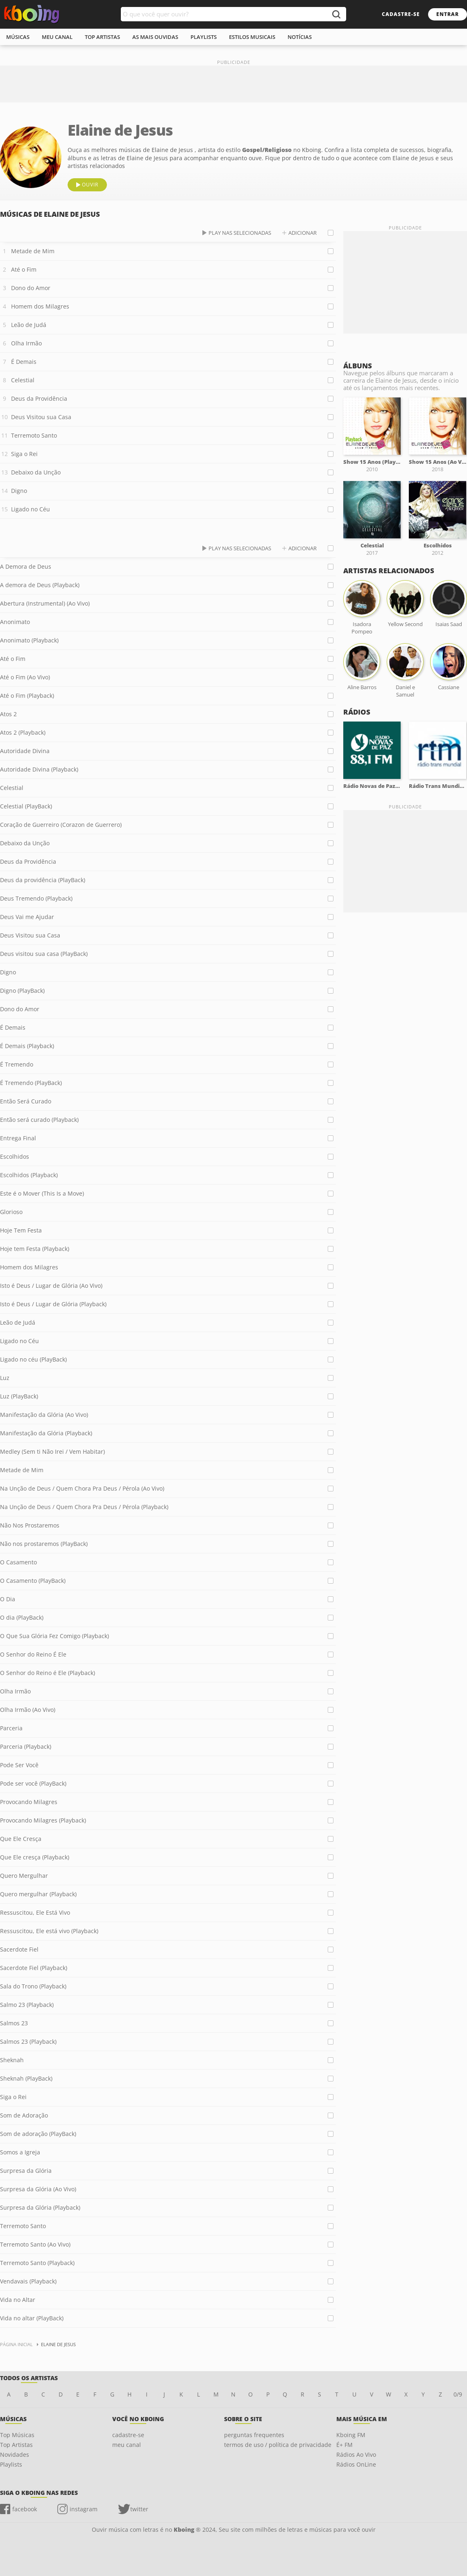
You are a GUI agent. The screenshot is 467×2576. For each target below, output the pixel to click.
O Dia (7, 1599)
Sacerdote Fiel (19, 1949)
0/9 (457, 2394)
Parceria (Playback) (25, 1746)
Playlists (11, 2464)
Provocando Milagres (28, 1802)
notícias (300, 37)
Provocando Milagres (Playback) (43, 1820)
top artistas (102, 37)
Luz (4, 1378)
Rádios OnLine (356, 2464)
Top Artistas (16, 2445)
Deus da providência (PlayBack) (42, 880)
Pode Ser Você (19, 1765)
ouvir (90, 184)
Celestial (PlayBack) (26, 806)
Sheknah (12, 2060)
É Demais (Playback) (27, 1046)
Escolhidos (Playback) (29, 1175)
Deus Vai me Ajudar (27, 917)
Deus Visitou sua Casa (41, 417)
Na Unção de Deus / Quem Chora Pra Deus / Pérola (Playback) (84, 1507)
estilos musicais (252, 37)
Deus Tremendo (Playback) (36, 898)
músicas (17, 37)
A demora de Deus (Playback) (39, 585)
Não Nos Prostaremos (29, 1525)
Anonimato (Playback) (29, 640)
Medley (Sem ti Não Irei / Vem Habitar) (52, 1451)
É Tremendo (16, 1064)
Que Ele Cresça (20, 1839)
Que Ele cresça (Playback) (34, 1857)
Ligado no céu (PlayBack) (33, 1359)
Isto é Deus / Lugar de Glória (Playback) (53, 1304)
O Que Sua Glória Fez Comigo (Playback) (54, 1636)
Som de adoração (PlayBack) (38, 2134)
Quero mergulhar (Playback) (38, 1894)
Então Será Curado (25, 1101)
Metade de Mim (32, 251)
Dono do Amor (30, 288)
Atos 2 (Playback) (22, 732)
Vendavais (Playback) (28, 2281)
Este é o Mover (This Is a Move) (42, 1193)
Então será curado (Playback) (39, 1119)
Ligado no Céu (30, 509)
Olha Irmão (26, 343)
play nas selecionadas (240, 232)
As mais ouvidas (155, 37)
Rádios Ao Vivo (356, 2454)
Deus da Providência (39, 398)
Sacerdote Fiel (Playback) (33, 1968)
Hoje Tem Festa (21, 1230)
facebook (24, 2509)
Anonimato (15, 622)
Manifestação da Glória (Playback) (46, 1433)
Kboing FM (350, 2435)
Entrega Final (18, 1138)
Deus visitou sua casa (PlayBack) (44, 954)
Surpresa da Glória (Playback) (40, 2207)
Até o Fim (23, 269)
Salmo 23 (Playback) (27, 2005)
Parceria (11, 1728)
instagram (83, 2509)
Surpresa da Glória (26, 2170)
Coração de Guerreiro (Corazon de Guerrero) (61, 824)
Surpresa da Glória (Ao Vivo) (38, 2189)
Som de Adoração (24, 2115)
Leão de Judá (28, 325)
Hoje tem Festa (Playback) (34, 1249)
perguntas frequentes (254, 2435)
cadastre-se (401, 14)
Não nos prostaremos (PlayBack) (44, 1544)
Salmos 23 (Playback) (28, 2041)
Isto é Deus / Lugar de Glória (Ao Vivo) (51, 1285)
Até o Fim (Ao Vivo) (25, 677)
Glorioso (11, 1212)
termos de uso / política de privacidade (277, 2445)
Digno (19, 491)
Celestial (22, 380)
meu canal (57, 37)
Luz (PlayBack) (19, 1396)
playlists (203, 37)
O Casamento (18, 1562)
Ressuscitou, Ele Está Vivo (35, 1912)
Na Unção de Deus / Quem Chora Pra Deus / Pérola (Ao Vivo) (82, 1488)
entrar (447, 14)
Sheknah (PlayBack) (26, 2078)
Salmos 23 (14, 2023)
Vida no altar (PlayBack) (31, 2318)
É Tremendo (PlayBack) (31, 1083)
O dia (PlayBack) (21, 1617)
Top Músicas (17, 2435)
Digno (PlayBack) (22, 990)
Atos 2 (8, 714)
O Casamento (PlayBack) (33, 1580)
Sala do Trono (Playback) (33, 1986)
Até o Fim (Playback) (27, 695)
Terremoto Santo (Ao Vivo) (35, 2244)
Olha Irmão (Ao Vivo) (27, 1710)
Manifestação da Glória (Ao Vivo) (44, 1415)
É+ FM (344, 2445)
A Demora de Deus (25, 566)
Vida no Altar (17, 2300)
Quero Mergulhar (24, 1875)
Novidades (14, 2454)
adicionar (302, 232)
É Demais (23, 361)
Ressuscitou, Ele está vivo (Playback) (49, 1931)
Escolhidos (14, 1156)
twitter (139, 2509)
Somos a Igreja (20, 2152)
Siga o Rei (24, 454)
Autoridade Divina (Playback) (39, 769)
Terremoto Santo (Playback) (37, 2263)
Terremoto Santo (34, 435)
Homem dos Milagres (40, 306)
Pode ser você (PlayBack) (33, 1783)
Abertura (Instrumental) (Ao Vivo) (45, 603)
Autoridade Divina (25, 751)
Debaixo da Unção (36, 472)
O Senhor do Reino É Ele (33, 1654)
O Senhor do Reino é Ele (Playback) (47, 1673)
